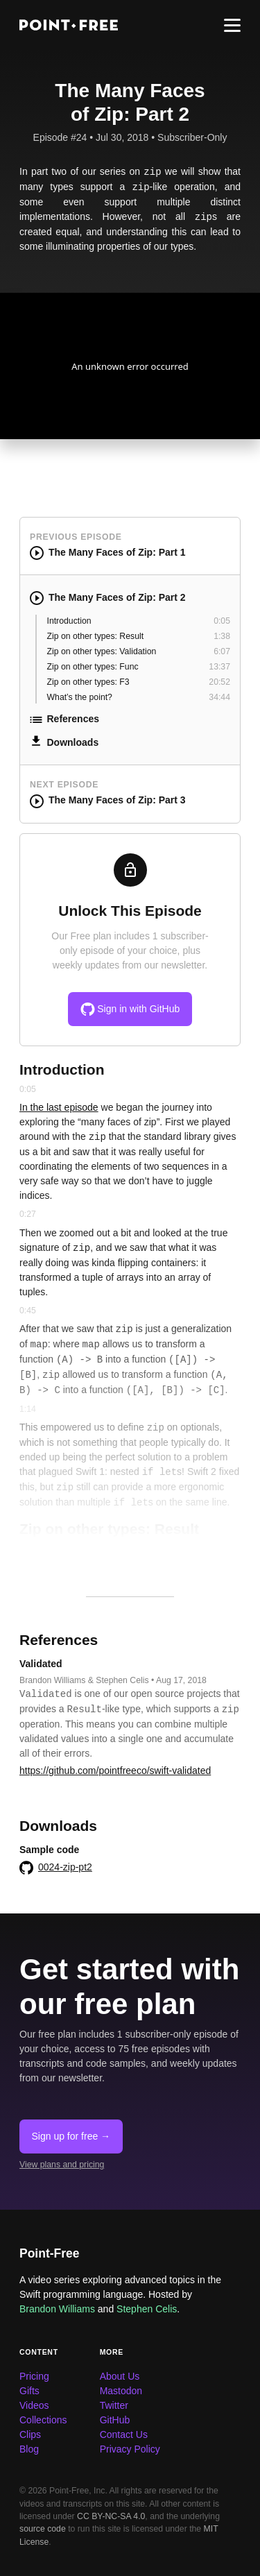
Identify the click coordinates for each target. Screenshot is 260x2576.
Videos (34, 2405)
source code (42, 2529)
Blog (29, 2449)
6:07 (222, 651)
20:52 (219, 682)
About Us (120, 2376)
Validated (40, 1663)
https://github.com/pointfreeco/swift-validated (115, 1770)
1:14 (27, 1409)
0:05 (222, 621)
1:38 (222, 636)
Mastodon (121, 2390)
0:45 (27, 1310)
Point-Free (49, 2253)
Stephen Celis (146, 2308)
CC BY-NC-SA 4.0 (111, 2516)
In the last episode (58, 1107)
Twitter (114, 2405)
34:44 (219, 697)
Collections (43, 2419)
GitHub (115, 2419)
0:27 (27, 1214)
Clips (30, 2434)
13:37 (219, 667)
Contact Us (124, 2434)
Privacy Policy (130, 2449)
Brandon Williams (57, 2308)
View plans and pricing (61, 2164)
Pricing (34, 2376)
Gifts (29, 2390)
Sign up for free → (71, 2136)
